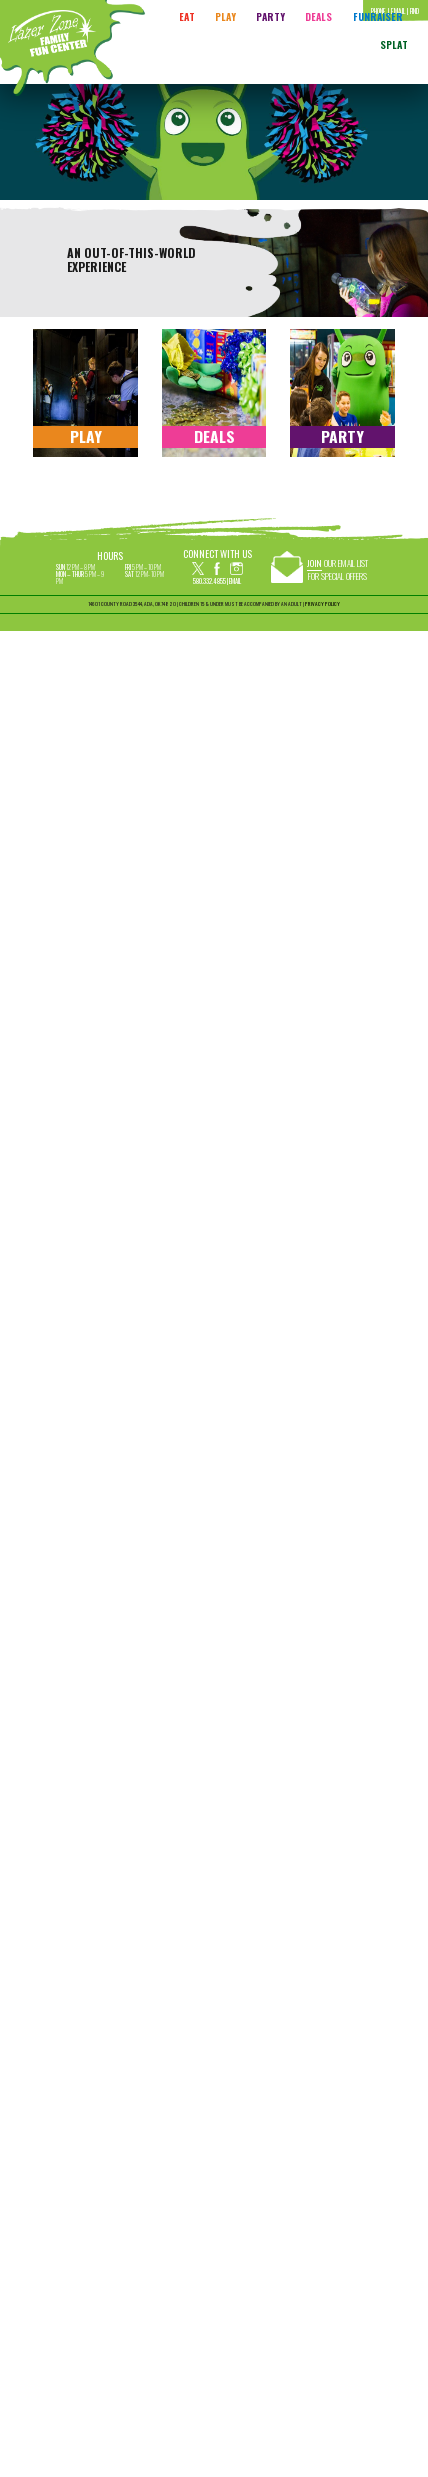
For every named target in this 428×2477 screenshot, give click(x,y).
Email (235, 581)
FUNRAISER (378, 16)
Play (225, 16)
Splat (394, 44)
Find (414, 10)
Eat (187, 16)
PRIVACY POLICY (322, 603)
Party (270, 16)
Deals (318, 16)
